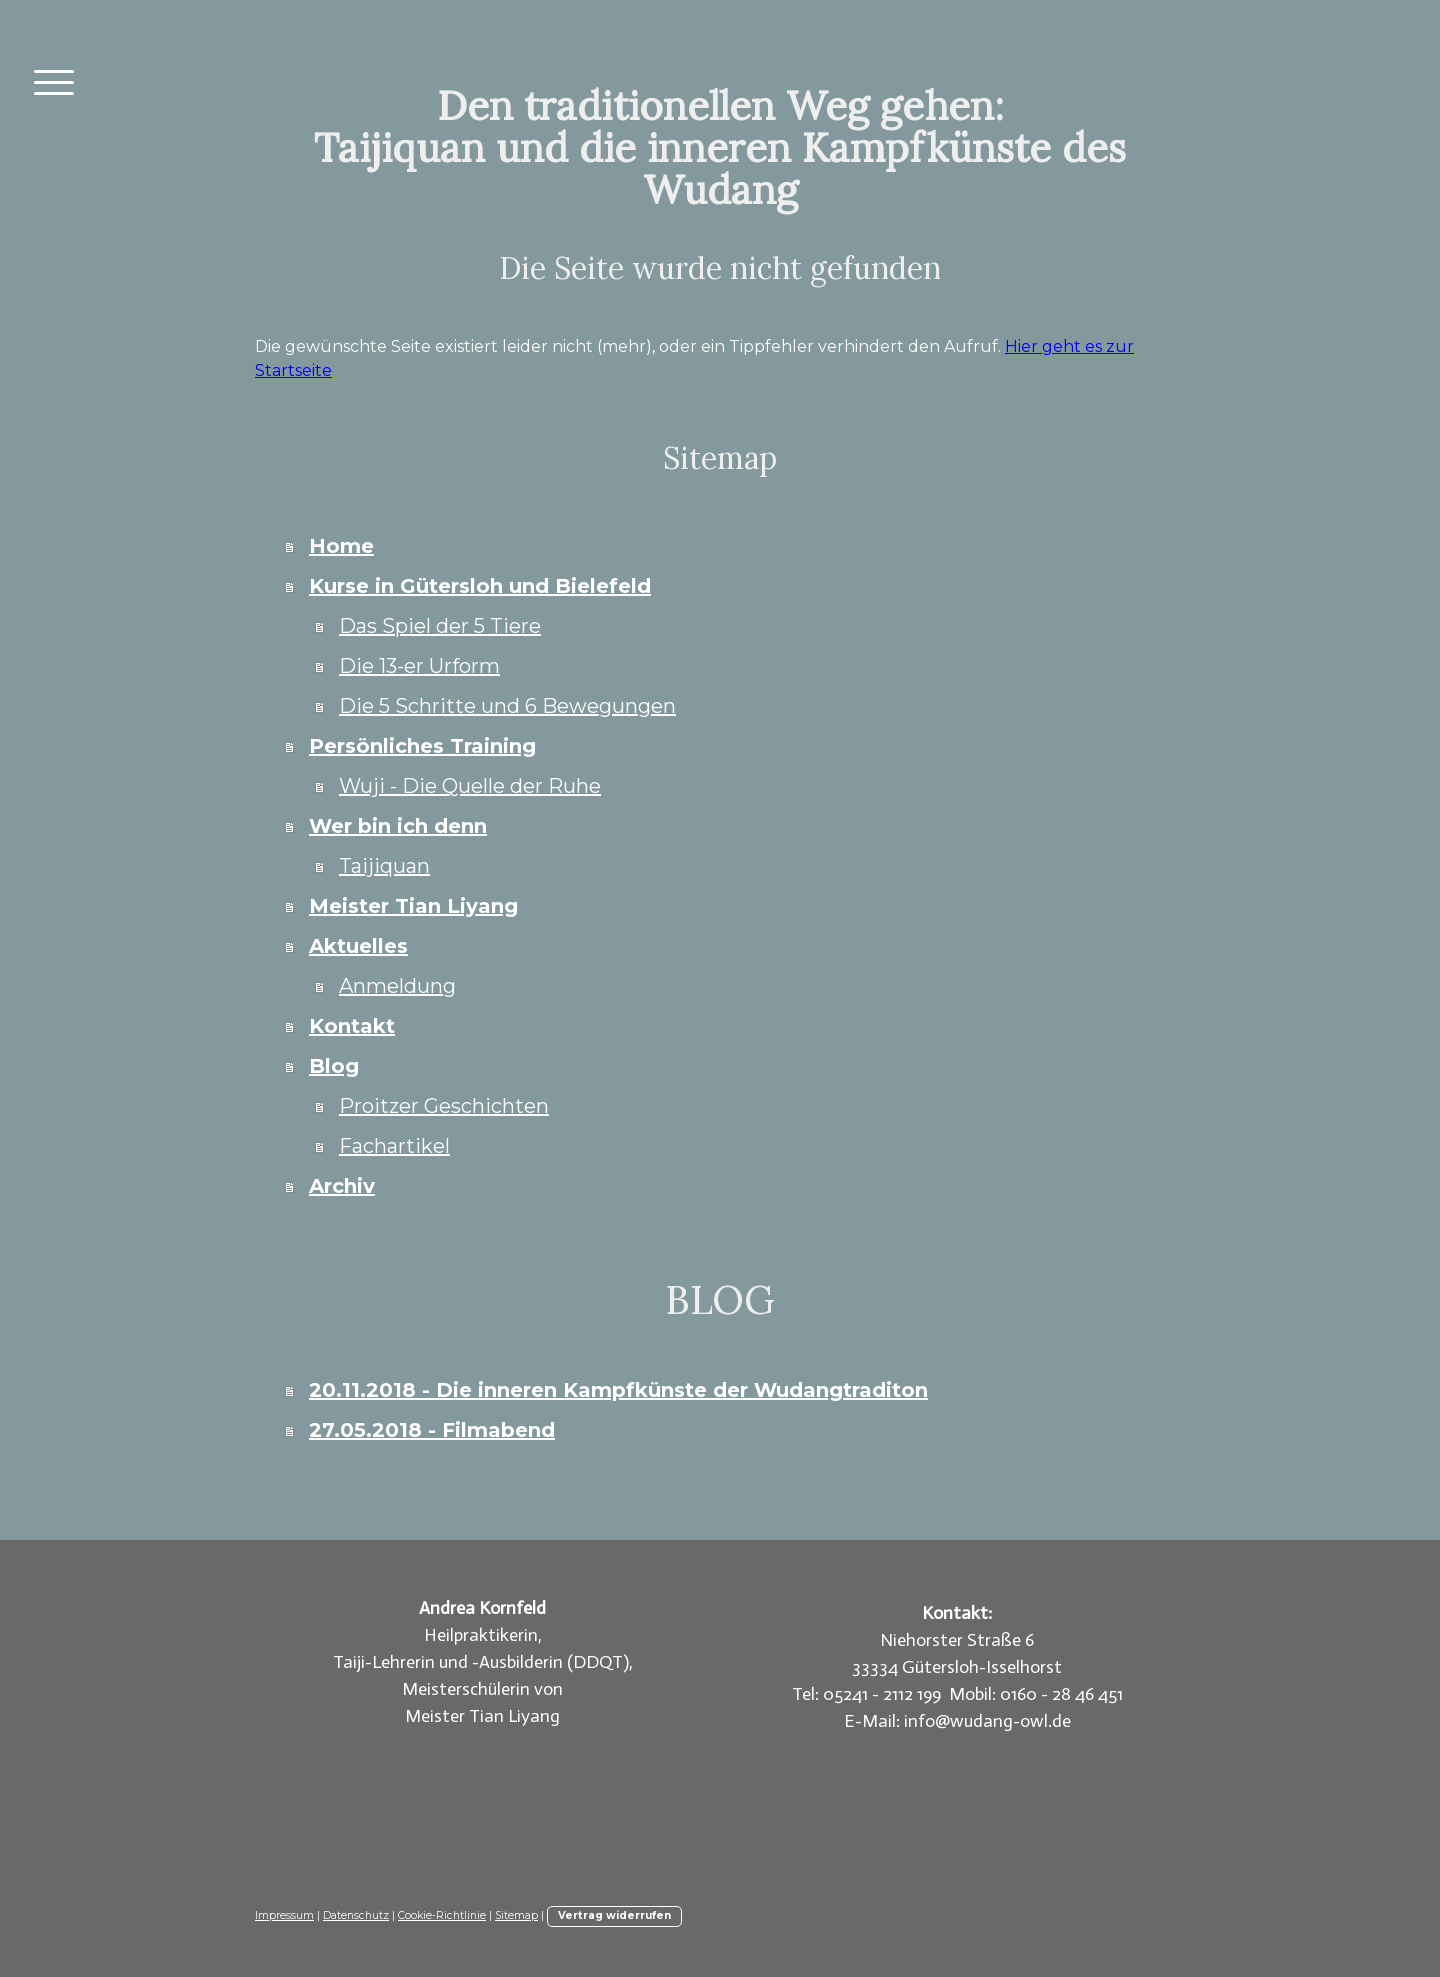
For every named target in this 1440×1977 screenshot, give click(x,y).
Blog (334, 1066)
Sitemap (516, 1915)
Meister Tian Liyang (413, 906)
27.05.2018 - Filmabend (432, 1430)
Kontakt (352, 1026)
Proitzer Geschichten (444, 1106)
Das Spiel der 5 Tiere (440, 626)
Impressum (284, 1915)
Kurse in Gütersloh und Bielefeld (480, 586)
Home (341, 546)
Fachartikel (394, 1146)
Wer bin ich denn (398, 826)
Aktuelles (358, 946)
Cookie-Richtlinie (442, 1915)
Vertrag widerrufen (614, 1915)
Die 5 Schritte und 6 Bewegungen (507, 706)
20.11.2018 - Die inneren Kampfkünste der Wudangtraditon (618, 1390)
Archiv (342, 1186)
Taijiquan (384, 866)
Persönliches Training (422, 746)
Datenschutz (356, 1915)
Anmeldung (397, 986)
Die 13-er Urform (419, 666)
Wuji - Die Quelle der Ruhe (470, 786)
